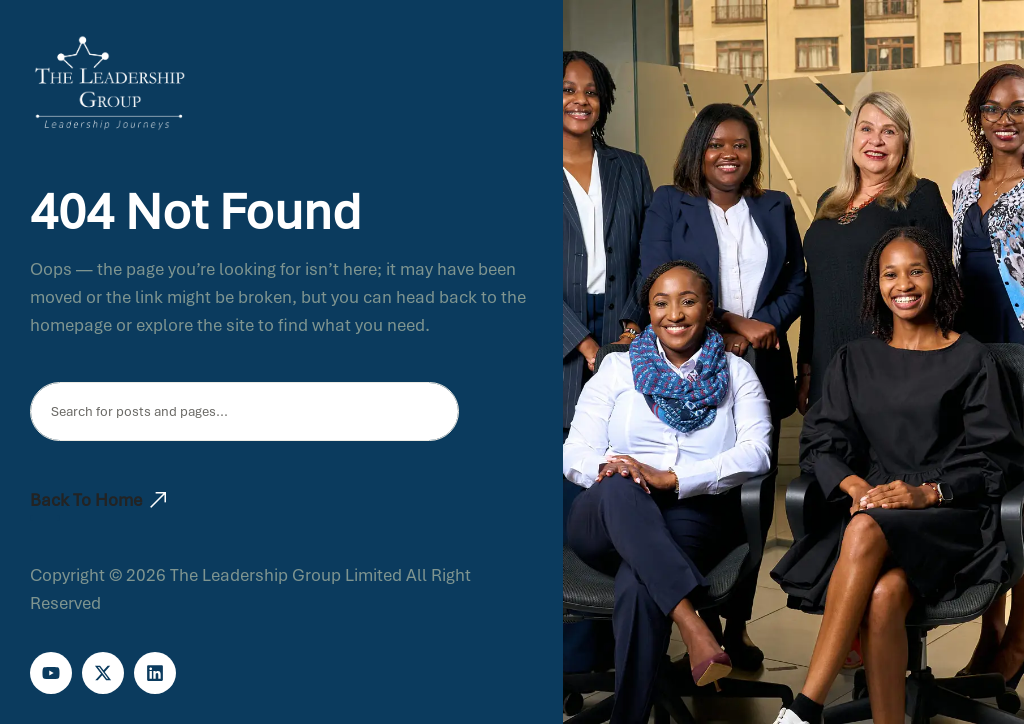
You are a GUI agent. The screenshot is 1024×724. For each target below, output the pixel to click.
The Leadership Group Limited (286, 575)
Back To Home (98, 500)
